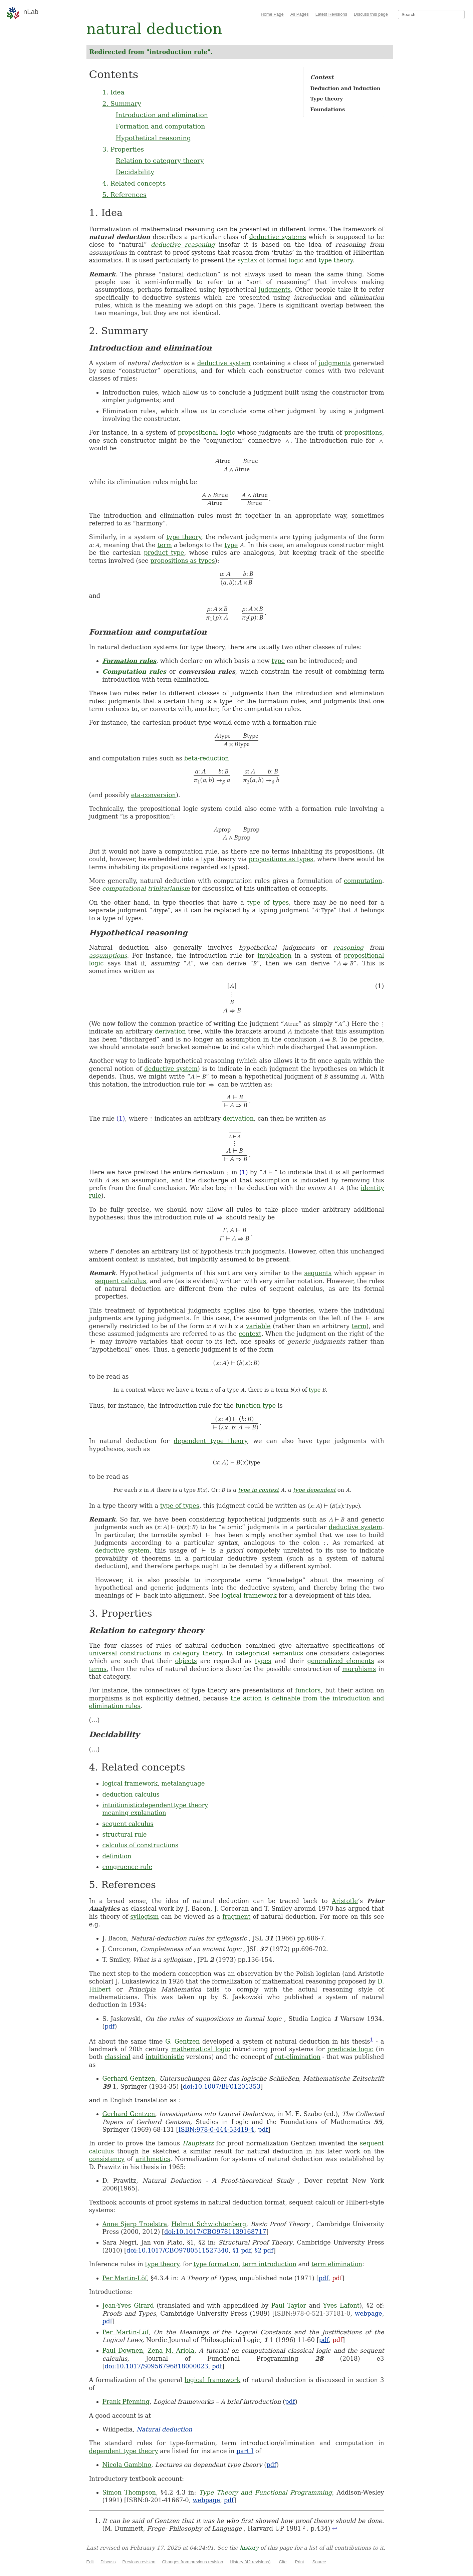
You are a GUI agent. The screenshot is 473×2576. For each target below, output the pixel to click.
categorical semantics (269, 1653)
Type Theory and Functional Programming (265, 2492)
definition (117, 1856)
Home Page (272, 14)
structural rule (124, 1834)
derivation (170, 1031)
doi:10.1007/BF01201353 (221, 2086)
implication (274, 955)
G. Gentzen (182, 2041)
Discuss (108, 2561)
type (231, 544)
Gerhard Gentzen (128, 2078)
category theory (197, 1653)
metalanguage (183, 1783)
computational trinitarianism (146, 888)
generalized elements (340, 1660)
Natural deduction (164, 2429)
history (249, 2548)
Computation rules (134, 671)
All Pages (299, 14)
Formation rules (129, 660)
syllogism (144, 1916)
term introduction (269, 2264)
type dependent (314, 1490)
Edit (90, 2561)
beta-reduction (206, 758)
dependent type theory (210, 1440)
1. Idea (113, 92)
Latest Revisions (331, 14)
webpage (368, 2313)
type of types (268, 902)
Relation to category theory (160, 160)
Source (319, 2561)
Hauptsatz (198, 2143)
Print (299, 2561)
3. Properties (123, 149)
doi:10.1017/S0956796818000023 (156, 2366)
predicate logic (350, 2049)
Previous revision (138, 2561)
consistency (107, 2158)
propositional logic (206, 432)
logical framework (249, 1595)
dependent (157, 1805)
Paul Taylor (288, 2305)
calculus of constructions (140, 1845)
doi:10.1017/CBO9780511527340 (178, 2250)
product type (164, 552)
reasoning (348, 947)
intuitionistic (121, 1805)
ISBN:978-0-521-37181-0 (312, 2313)
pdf (110, 2026)
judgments (275, 289)
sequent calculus (120, 1280)
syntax (247, 260)
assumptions (108, 955)
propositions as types (182, 560)
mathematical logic (200, 2049)
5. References (124, 194)
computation (363, 880)
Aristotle (345, 1900)
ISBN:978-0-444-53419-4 (216, 2129)
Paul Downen (122, 2350)
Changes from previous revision (192, 2561)
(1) (120, 1118)
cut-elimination (297, 2056)
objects (186, 1660)
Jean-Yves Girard (128, 2305)
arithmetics (153, 2158)
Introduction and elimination (162, 115)
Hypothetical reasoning (153, 138)
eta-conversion (153, 794)
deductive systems (277, 236)
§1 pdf (241, 2250)
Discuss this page (371, 14)
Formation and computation (160, 126)
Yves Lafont (341, 2305)
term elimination (336, 2264)
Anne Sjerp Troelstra (134, 2224)
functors (308, 1690)
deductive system (224, 363)
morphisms (359, 1668)
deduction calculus (131, 1794)
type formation (216, 2264)
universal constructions (125, 1653)
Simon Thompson (129, 2492)
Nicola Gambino (127, 2464)
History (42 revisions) (250, 2561)
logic (296, 260)
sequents (317, 1272)
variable (258, 1326)
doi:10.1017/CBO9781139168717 (215, 2231)
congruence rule (127, 1866)
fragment (236, 1916)
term (165, 544)
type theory (335, 260)
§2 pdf (264, 2250)
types (263, 1660)
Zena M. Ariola (171, 2350)
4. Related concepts (134, 183)
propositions (363, 432)
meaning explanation (134, 1812)
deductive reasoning (183, 244)
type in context (258, 1490)
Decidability (135, 172)
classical (117, 2056)
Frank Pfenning (126, 2401)
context (250, 1333)
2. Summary (122, 103)
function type (255, 1405)
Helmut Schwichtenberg (208, 2224)
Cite (282, 2561)
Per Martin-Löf (124, 2278)
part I (244, 2450)
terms (98, 1668)
